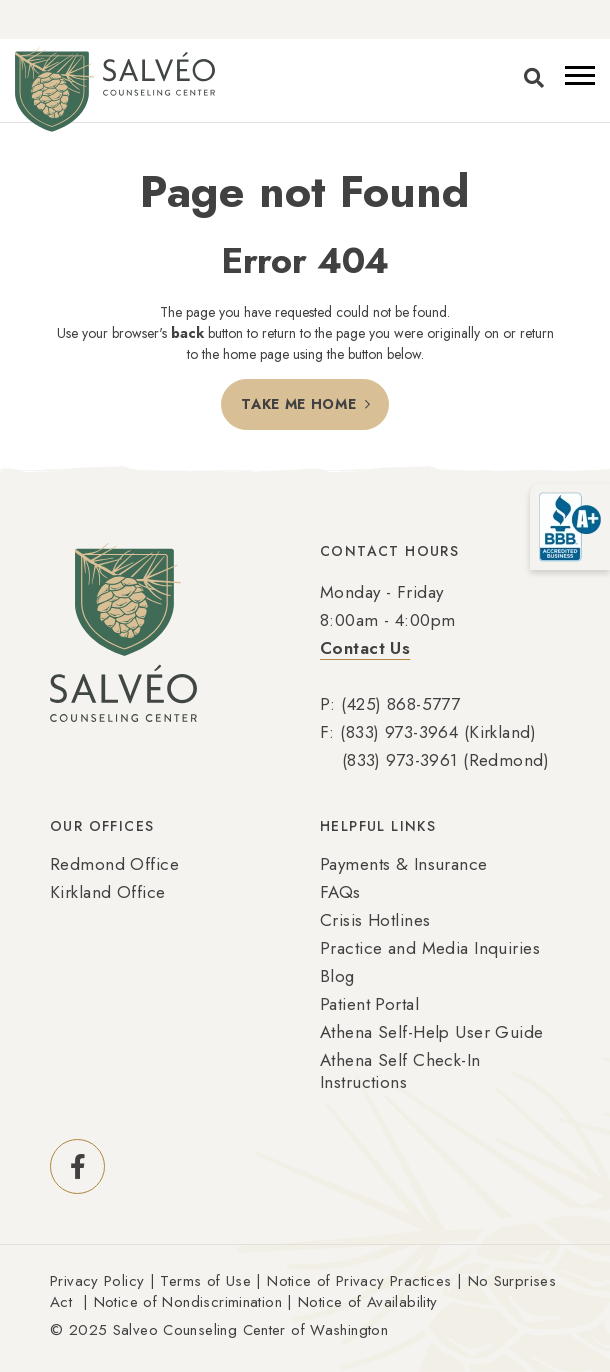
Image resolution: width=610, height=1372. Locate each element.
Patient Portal (369, 1004)
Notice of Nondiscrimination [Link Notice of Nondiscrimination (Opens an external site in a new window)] (188, 1302)
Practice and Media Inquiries (430, 948)
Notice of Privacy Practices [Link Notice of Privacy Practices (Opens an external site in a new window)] (359, 1281)
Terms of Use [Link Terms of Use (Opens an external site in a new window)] (205, 1281)
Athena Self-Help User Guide (432, 1032)
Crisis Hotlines (375, 920)
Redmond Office (114, 864)
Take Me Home (298, 404)
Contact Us (365, 648)
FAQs (340, 892)
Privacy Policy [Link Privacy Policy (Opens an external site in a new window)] (97, 1281)
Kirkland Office (107, 892)
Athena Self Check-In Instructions (400, 1071)
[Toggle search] (534, 79)
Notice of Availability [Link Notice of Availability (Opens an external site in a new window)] (367, 1302)
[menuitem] (170, 959)
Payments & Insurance (404, 864)
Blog (337, 976)
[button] (580, 75)
